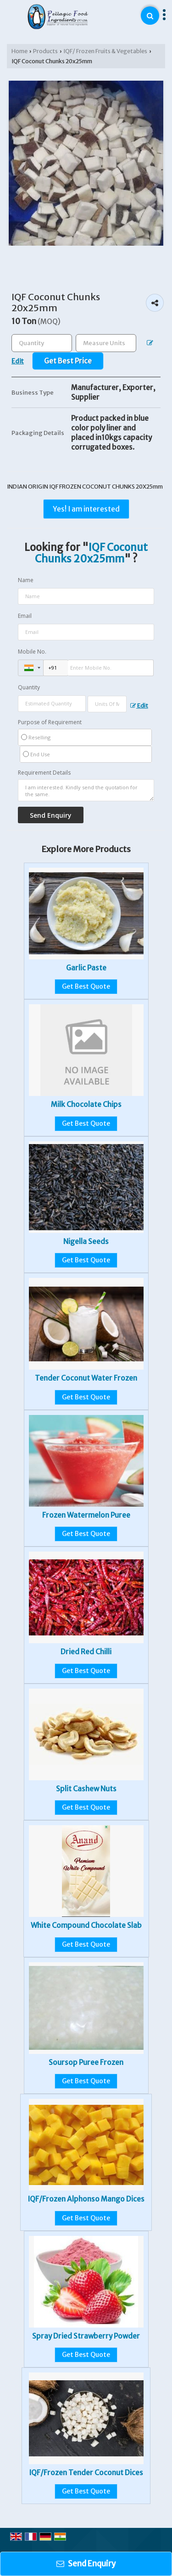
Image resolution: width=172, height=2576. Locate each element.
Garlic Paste (86, 967)
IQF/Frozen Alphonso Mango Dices (86, 2199)
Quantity (29, 687)
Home (19, 51)
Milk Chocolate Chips (86, 1104)
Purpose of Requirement (50, 722)
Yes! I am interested (86, 509)
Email (25, 616)
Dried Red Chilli (86, 1651)
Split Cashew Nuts (86, 1788)
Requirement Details (44, 773)
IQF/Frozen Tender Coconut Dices (86, 2472)
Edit (139, 705)
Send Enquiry (86, 2564)
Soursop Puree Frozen (86, 2062)
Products (45, 51)
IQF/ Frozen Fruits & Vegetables (105, 51)
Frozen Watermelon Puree (86, 1515)
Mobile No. (32, 651)
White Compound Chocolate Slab (86, 1925)
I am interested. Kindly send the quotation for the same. (86, 790)
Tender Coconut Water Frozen (86, 1378)
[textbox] (106, 343)
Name (25, 580)
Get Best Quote (86, 986)
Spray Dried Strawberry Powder (86, 2336)
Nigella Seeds (86, 1241)
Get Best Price (68, 361)
